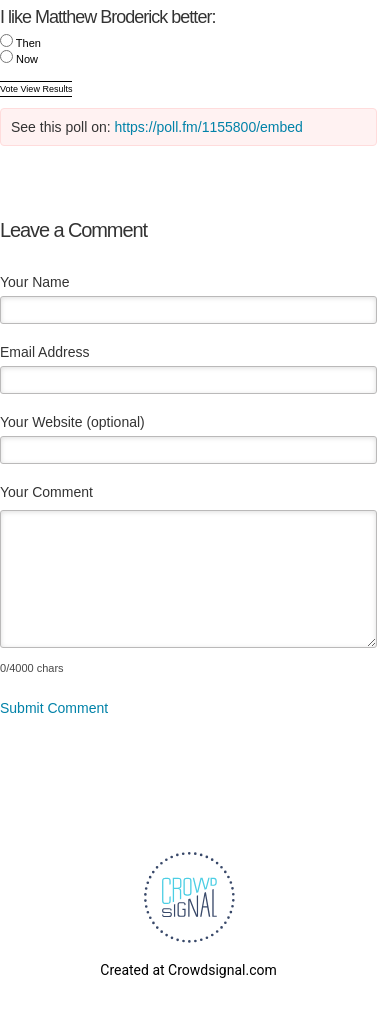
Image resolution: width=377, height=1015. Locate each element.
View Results (47, 89)
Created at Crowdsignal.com (188, 970)
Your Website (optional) (72, 422)
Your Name (35, 282)
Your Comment (46, 492)
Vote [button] (10, 89)
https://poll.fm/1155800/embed (209, 127)
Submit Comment (54, 708)
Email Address (44, 352)
